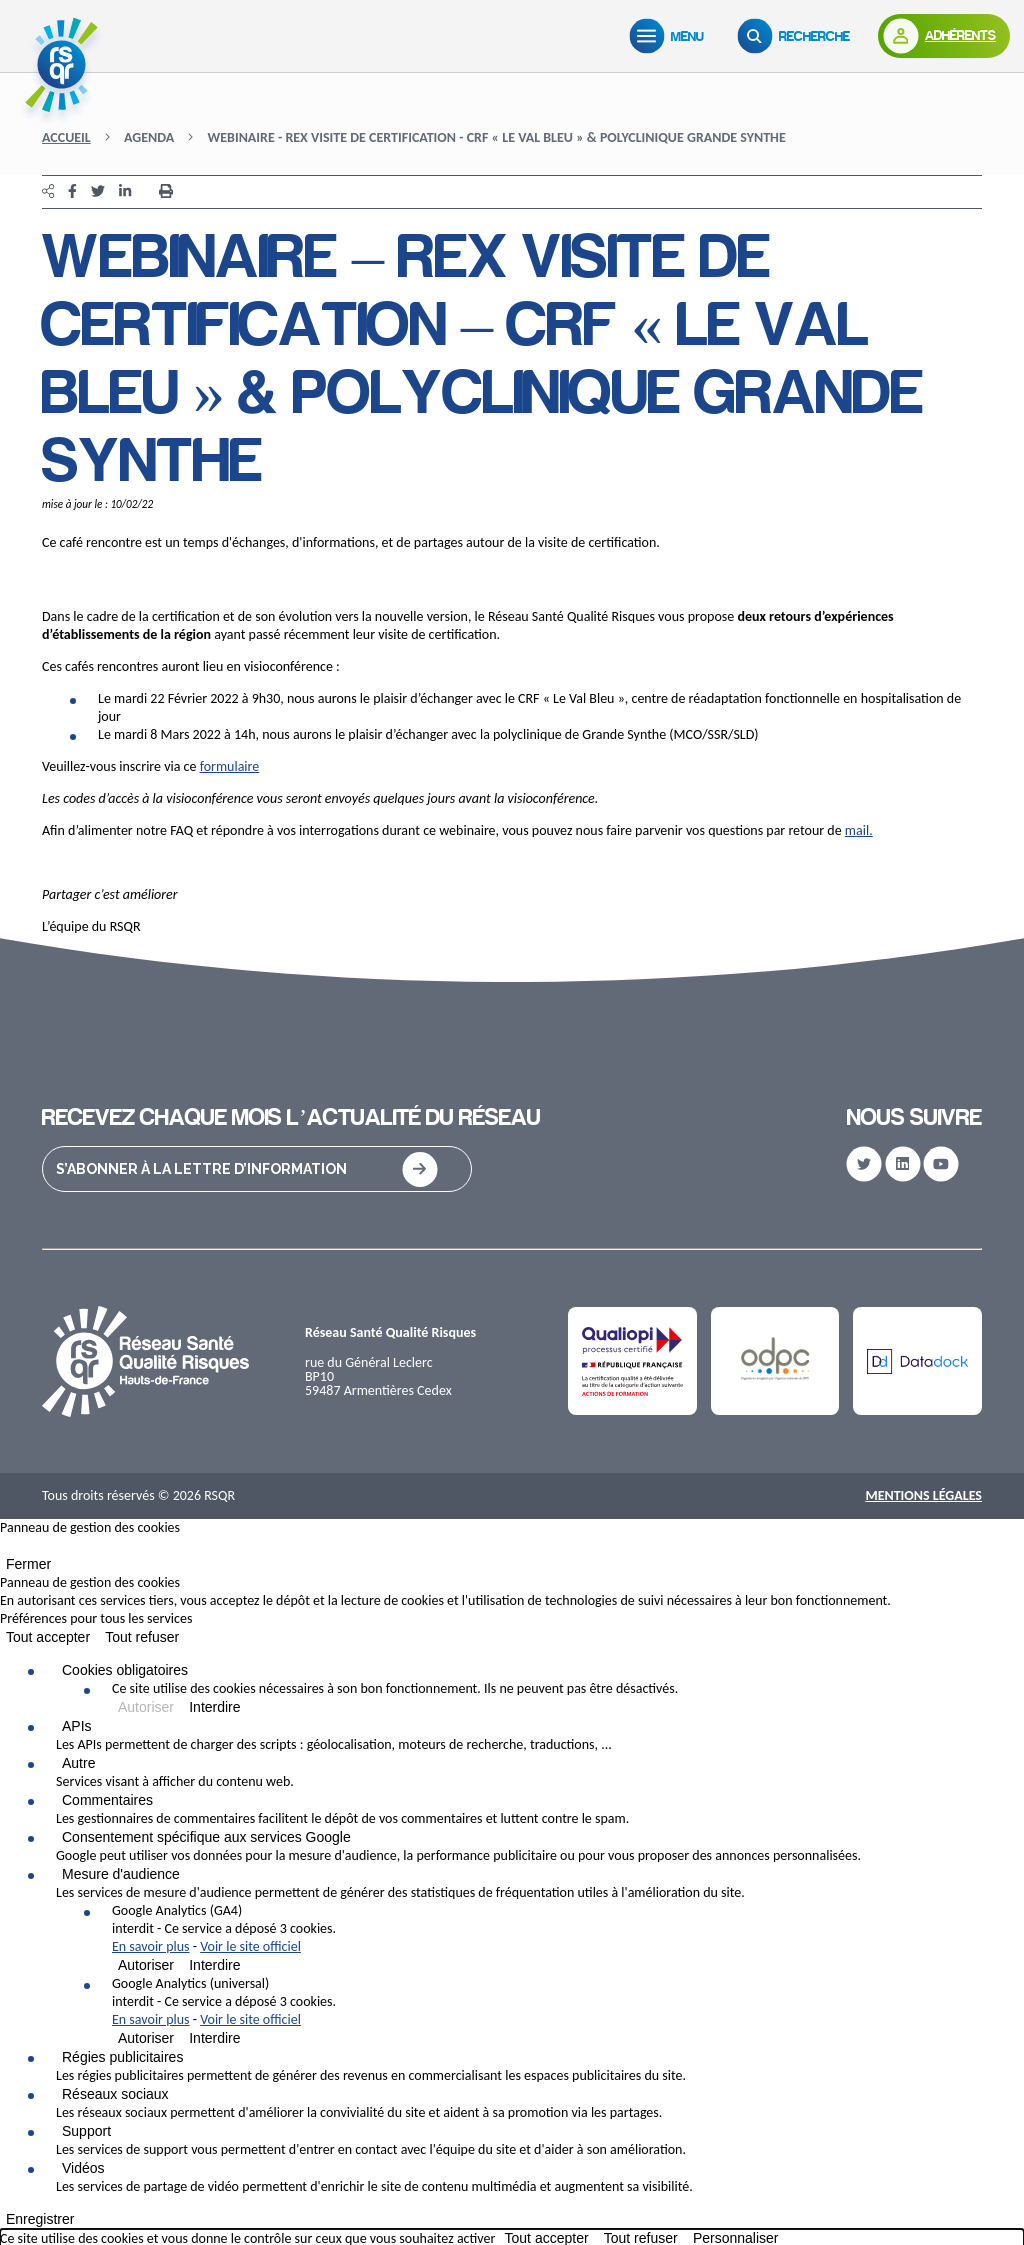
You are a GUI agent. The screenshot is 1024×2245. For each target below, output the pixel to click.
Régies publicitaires (122, 2057)
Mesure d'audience (121, 1874)
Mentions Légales (923, 1495)
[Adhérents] (944, 36)
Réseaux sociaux (115, 2094)
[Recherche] (798, 36)
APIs (77, 1726)
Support (86, 2131)
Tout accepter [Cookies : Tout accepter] (48, 1637)
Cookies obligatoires (125, 1670)
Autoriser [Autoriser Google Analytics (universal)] (146, 2038)
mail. (859, 830)
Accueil (66, 137)
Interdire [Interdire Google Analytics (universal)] (214, 2038)
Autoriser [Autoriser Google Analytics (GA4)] (146, 1965)
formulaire (230, 766)
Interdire (214, 1707)
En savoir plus (151, 1946)
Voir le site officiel (250, 1946)
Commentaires (107, 1800)
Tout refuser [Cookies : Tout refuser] (142, 1637)
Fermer (28, 1564)
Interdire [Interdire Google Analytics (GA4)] (214, 1965)
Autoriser (146, 1707)
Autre (78, 1763)
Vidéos (83, 2168)
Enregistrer (40, 2219)
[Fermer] (6, 1550)
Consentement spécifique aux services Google (206, 1837)
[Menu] (671, 36)
